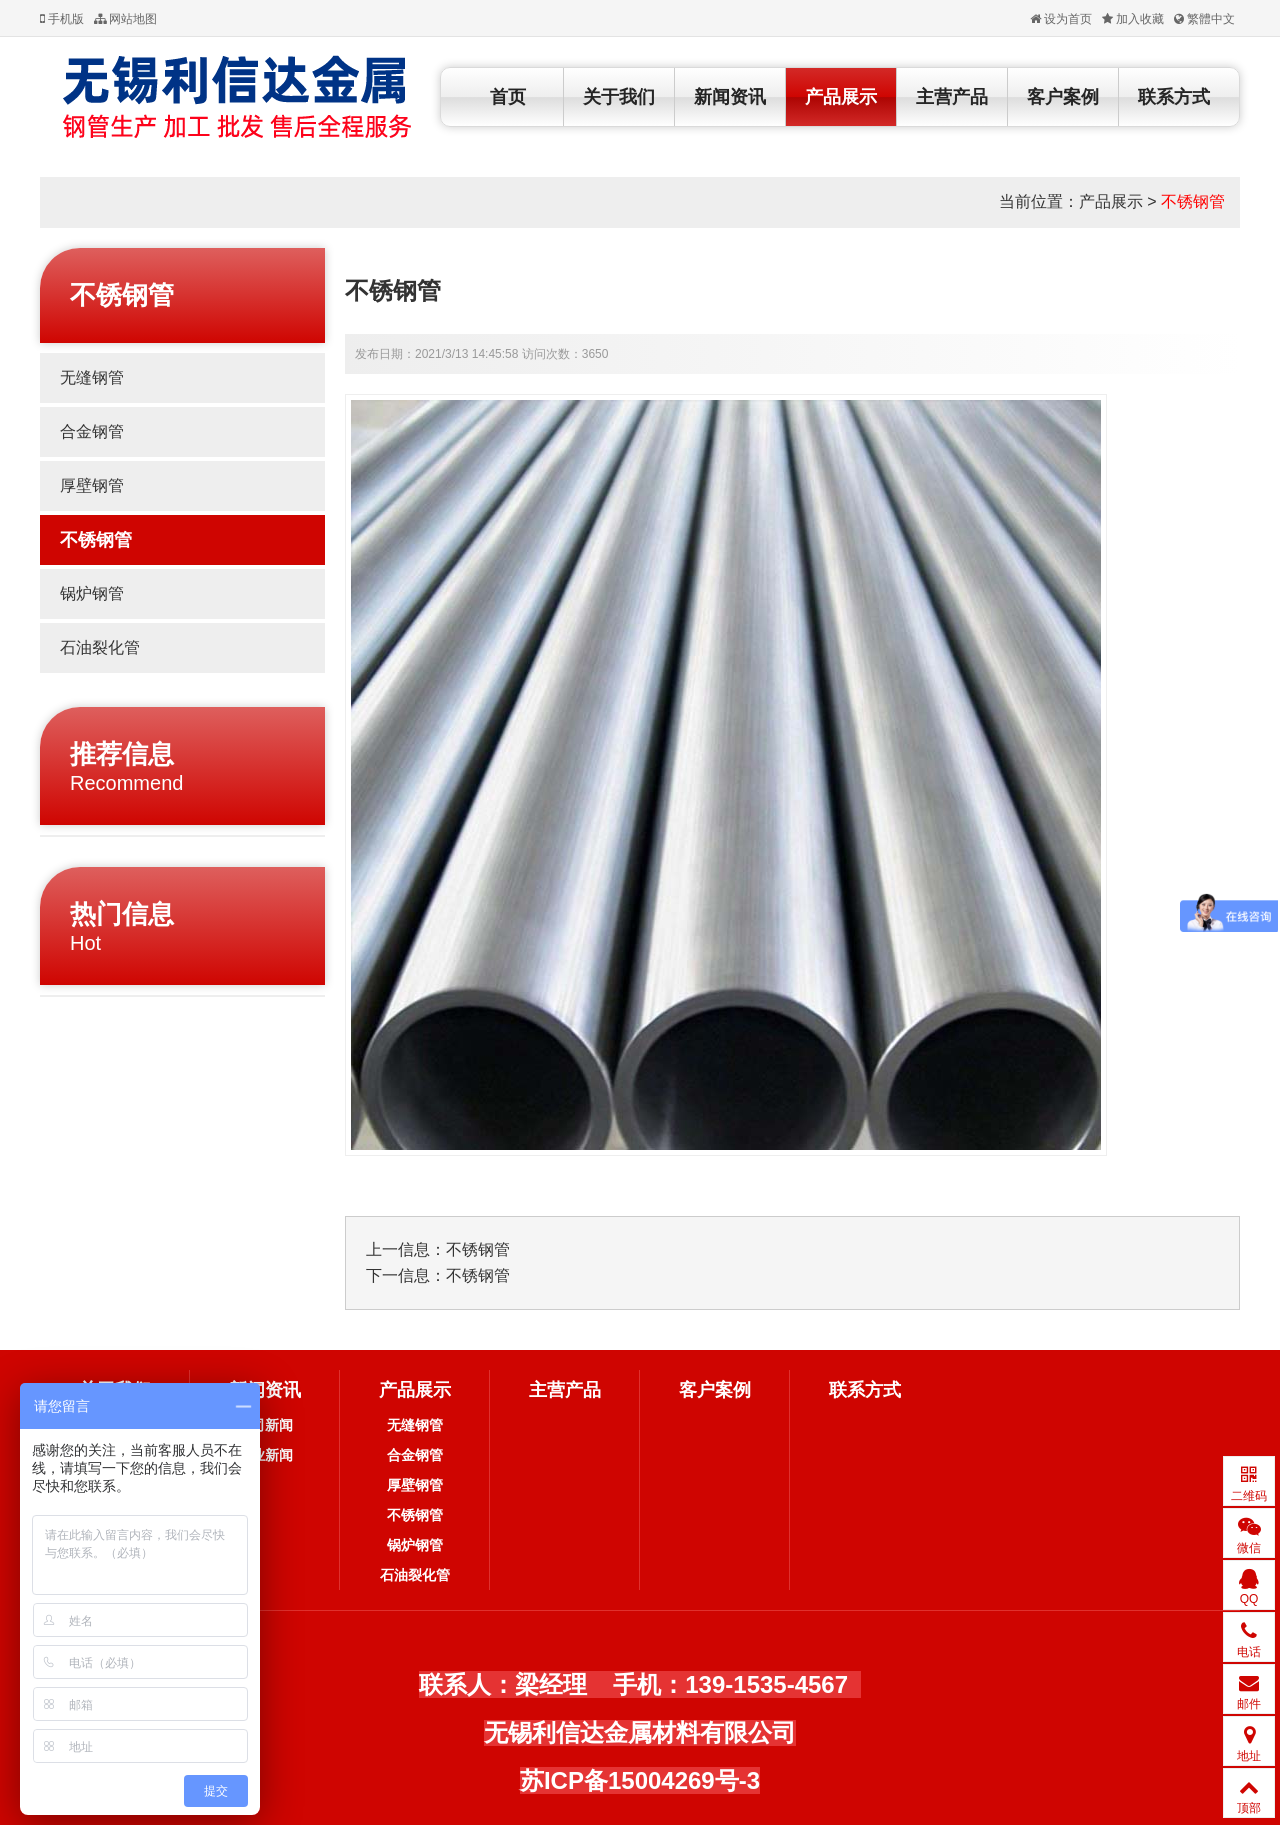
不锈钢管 (1193, 201)
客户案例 (1063, 97)
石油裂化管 (100, 647)
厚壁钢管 (92, 485)
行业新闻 (265, 1455)
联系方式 (1174, 97)
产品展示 (841, 97)
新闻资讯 (730, 97)
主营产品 (952, 97)
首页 (508, 97)
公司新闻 (265, 1425)
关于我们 (619, 97)
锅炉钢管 (92, 593)
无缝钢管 (92, 377)
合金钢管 (92, 431)
